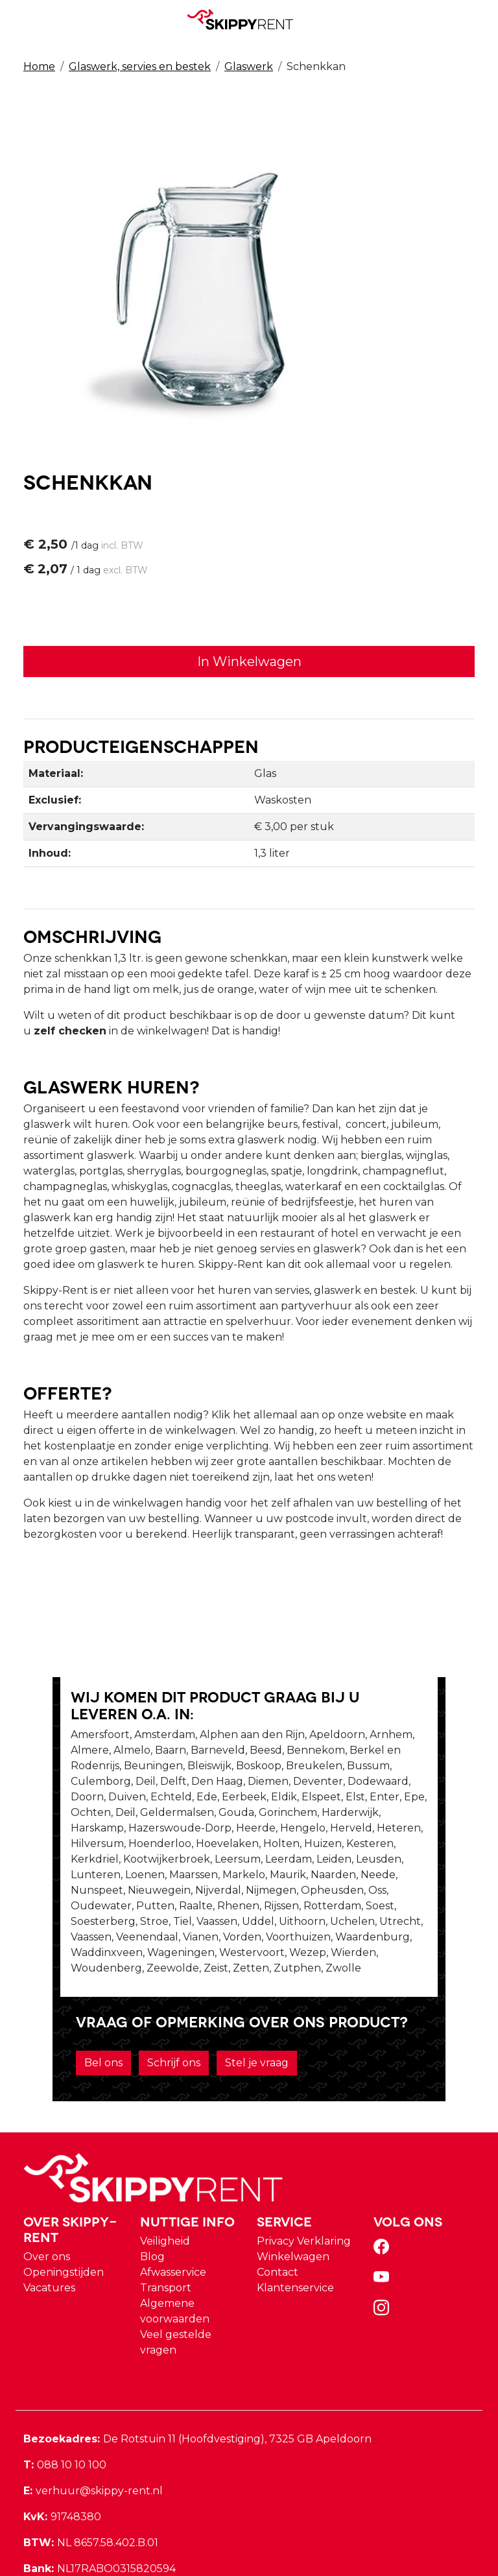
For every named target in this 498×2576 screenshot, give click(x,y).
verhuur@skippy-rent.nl (93, 2433)
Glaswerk (248, 66)
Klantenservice (295, 2230)
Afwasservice (173, 2215)
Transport (165, 2230)
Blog (152, 2199)
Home (39, 66)
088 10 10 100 (64, 2408)
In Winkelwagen (249, 663)
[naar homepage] (243, 18)
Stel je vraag (220, 2005)
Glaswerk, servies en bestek (140, 66)
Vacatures (49, 2230)
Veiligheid (165, 2184)
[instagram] (384, 2254)
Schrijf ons (136, 2005)
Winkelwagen (293, 2199)
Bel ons (66, 2005)
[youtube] (384, 2224)
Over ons (46, 2199)
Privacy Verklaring (304, 2184)
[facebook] (384, 2194)
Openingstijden (63, 2215)
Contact (277, 2215)
